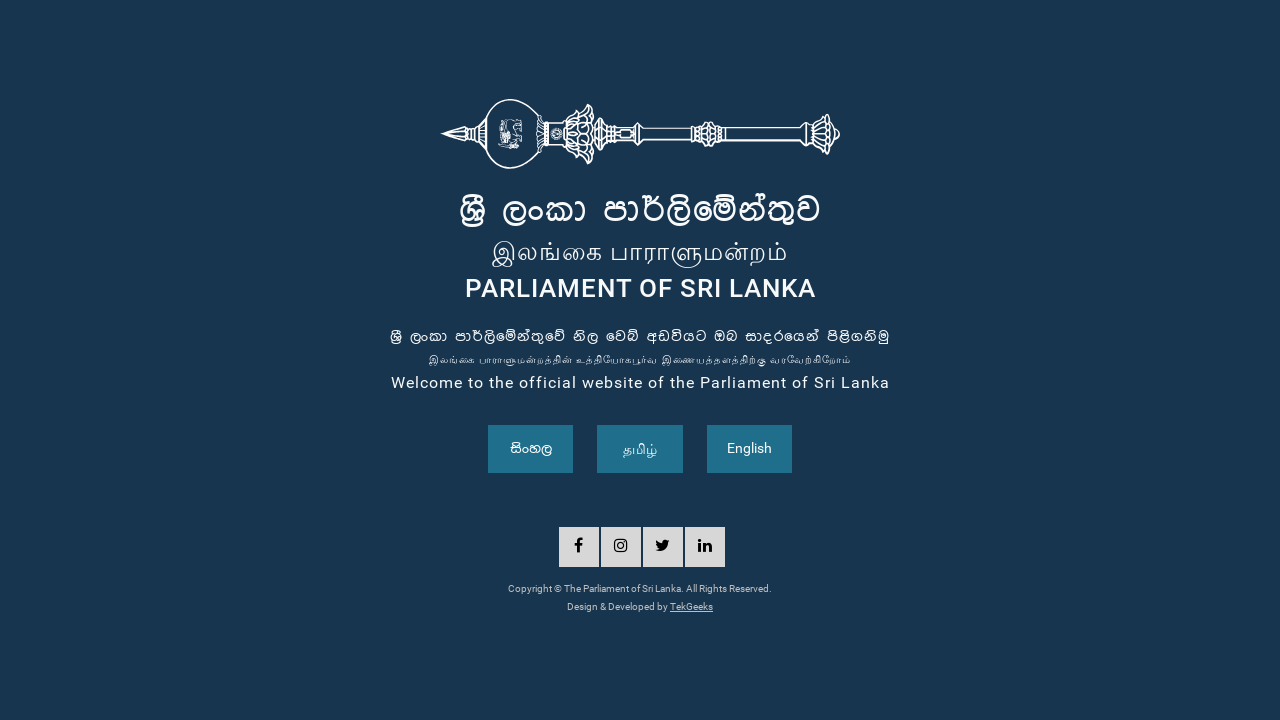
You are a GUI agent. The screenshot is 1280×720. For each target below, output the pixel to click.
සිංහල (531, 449)
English (749, 448)
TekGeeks (691, 606)
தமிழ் (640, 448)
